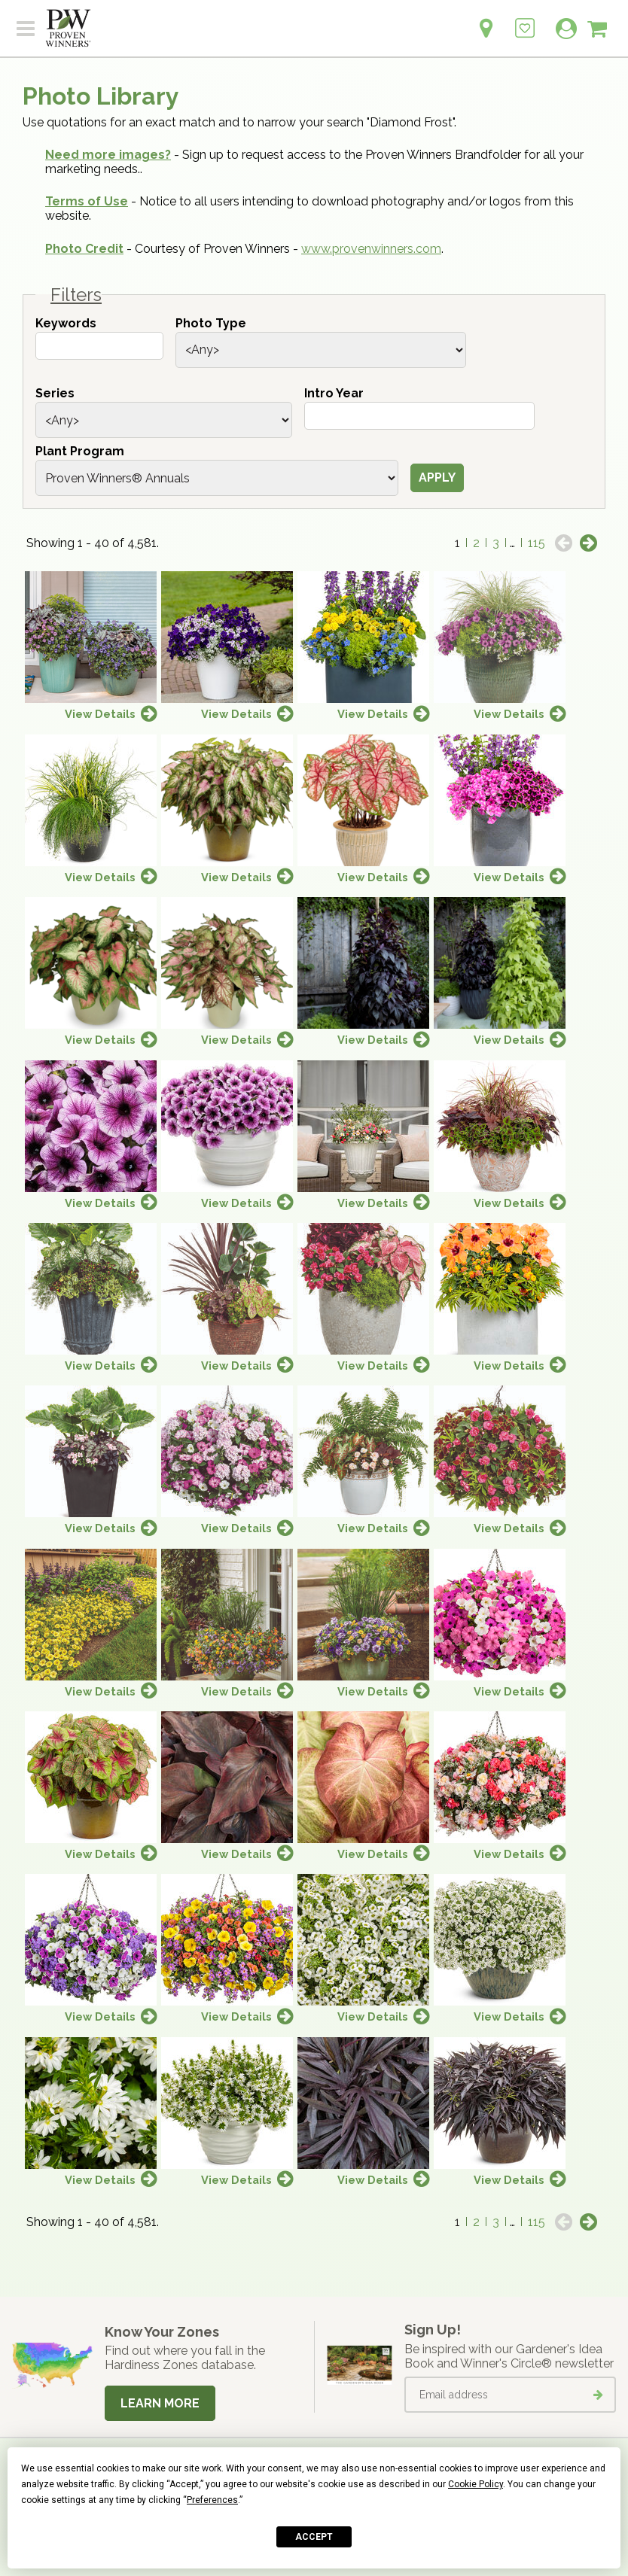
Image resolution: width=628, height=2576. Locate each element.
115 (536, 543)
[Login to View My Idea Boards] (525, 20)
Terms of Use (86, 201)
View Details (100, 713)
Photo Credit (84, 249)
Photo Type (210, 323)
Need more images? (108, 155)
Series (55, 393)
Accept (314, 2537)
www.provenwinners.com (371, 249)
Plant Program (79, 451)
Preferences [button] (212, 2500)
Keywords (65, 323)
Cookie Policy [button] (475, 2484)
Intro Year (334, 393)
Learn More (160, 2403)
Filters (76, 295)
